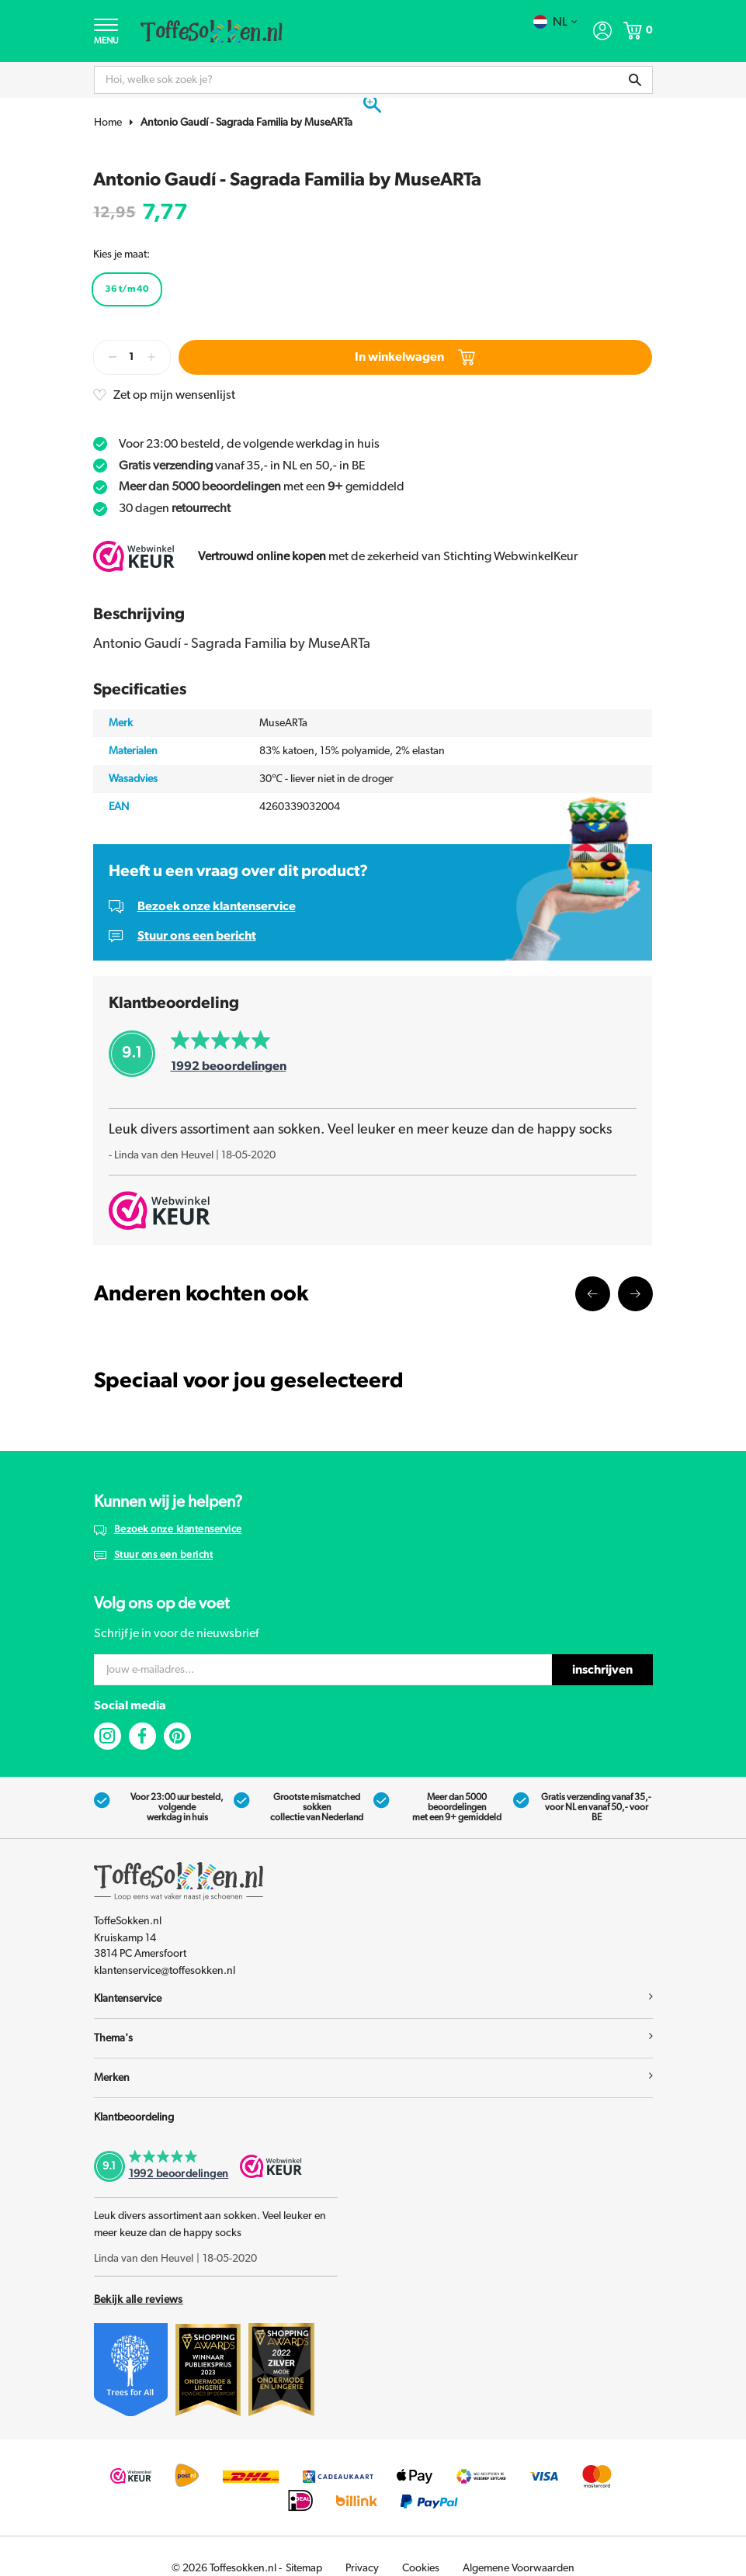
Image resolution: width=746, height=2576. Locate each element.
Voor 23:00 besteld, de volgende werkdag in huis (249, 444)
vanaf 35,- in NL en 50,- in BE (242, 465)
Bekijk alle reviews (138, 2299)
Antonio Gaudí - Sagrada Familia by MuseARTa (246, 122)
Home (108, 122)
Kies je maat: (121, 254)
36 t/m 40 (127, 288)
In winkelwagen (415, 356)
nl (555, 22)
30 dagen (175, 508)
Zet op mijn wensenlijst (174, 395)
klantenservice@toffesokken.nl (164, 1970)
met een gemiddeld (261, 486)
